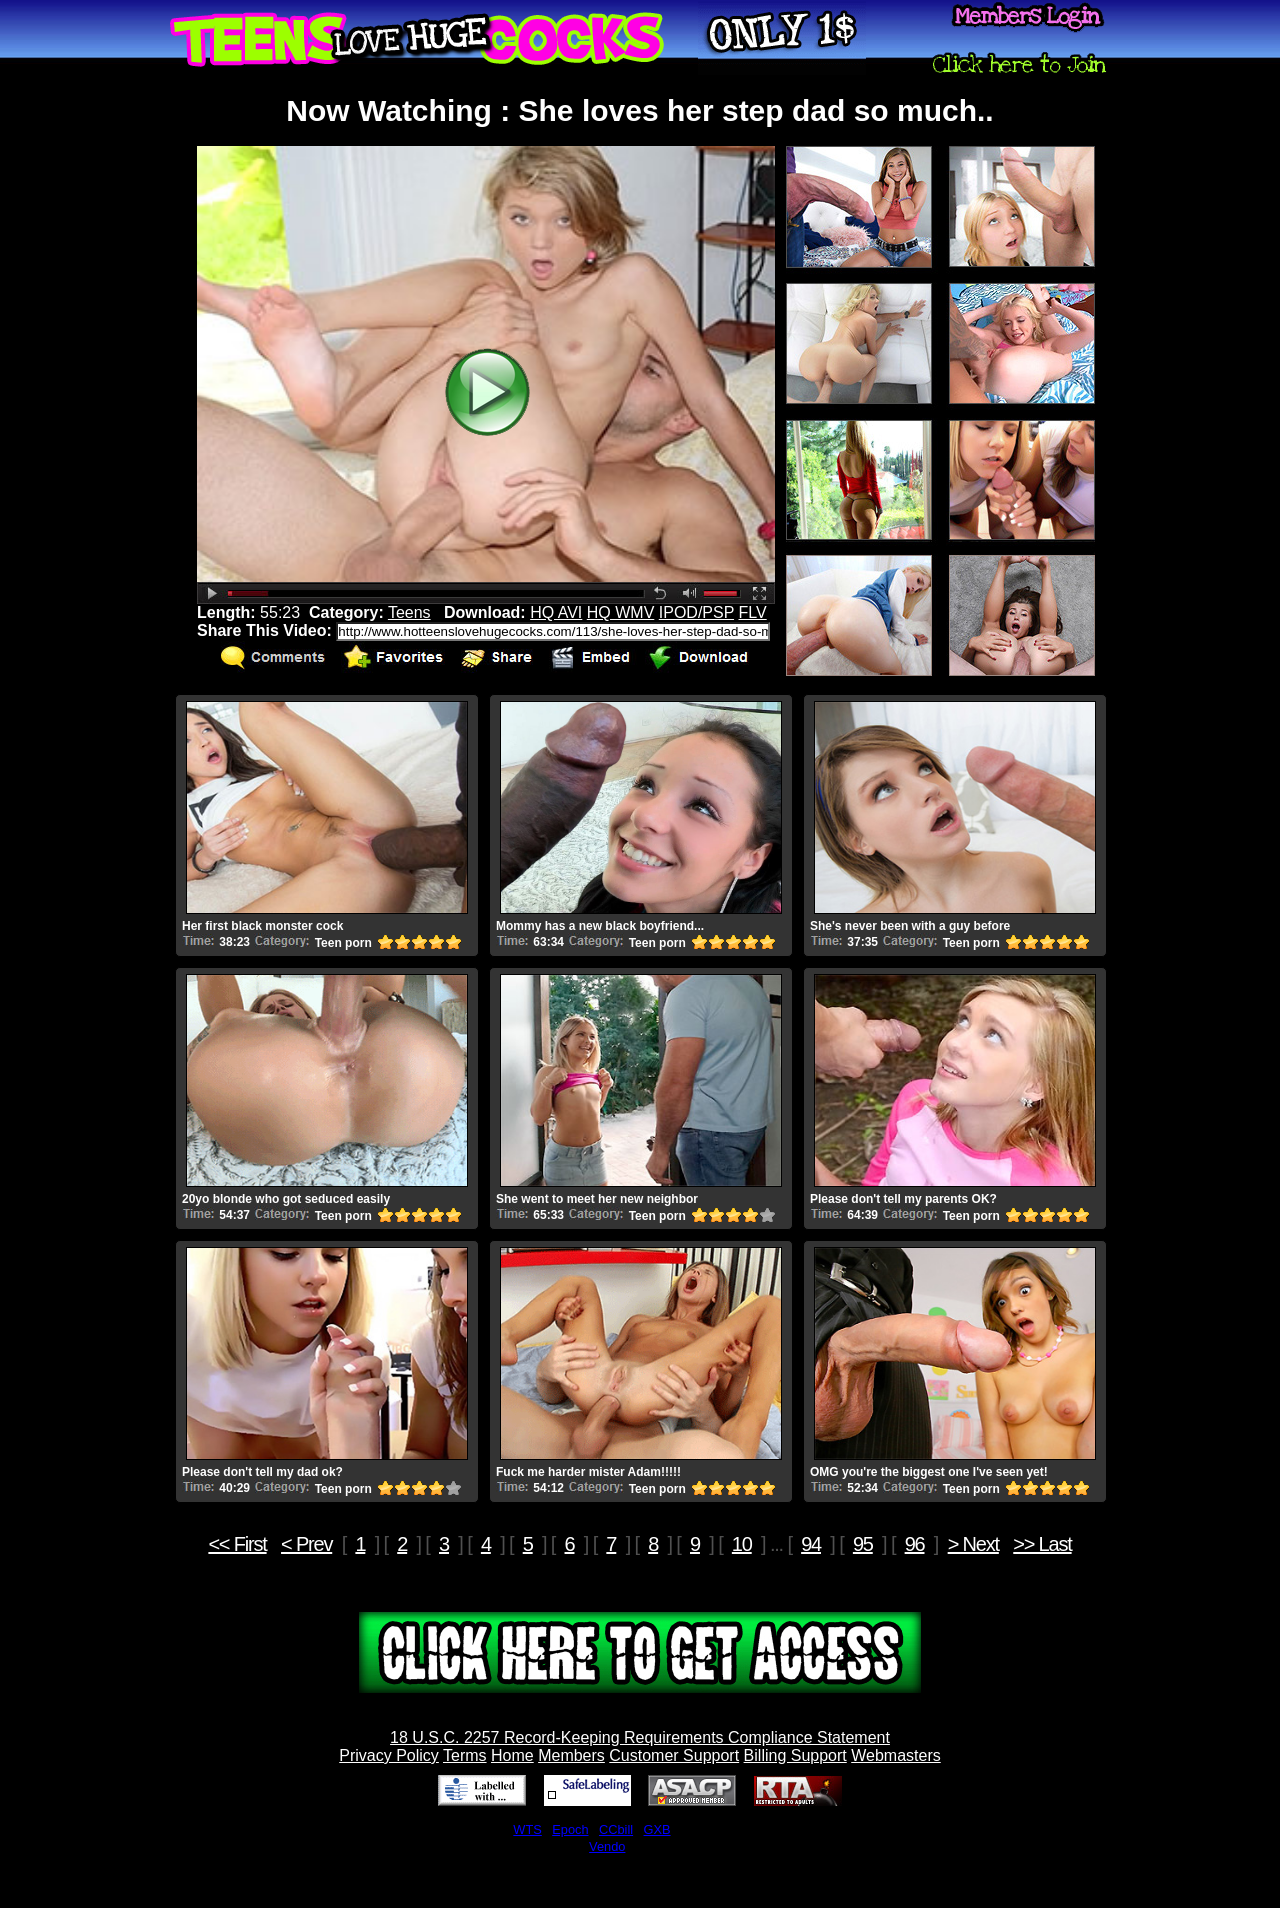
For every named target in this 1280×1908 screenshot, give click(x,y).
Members (571, 1755)
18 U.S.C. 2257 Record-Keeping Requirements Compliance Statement (640, 1737)
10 (742, 1544)
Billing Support (795, 1755)
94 (811, 1544)
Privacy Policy (389, 1755)
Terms (465, 1755)
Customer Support (674, 1755)
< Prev (306, 1544)
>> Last (1042, 1544)
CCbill (616, 1829)
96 (915, 1544)
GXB (657, 1829)
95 (863, 1544)
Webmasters (896, 1755)
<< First (237, 1544)
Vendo (607, 1846)
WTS (527, 1829)
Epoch (570, 1829)
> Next (973, 1544)
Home (512, 1755)
